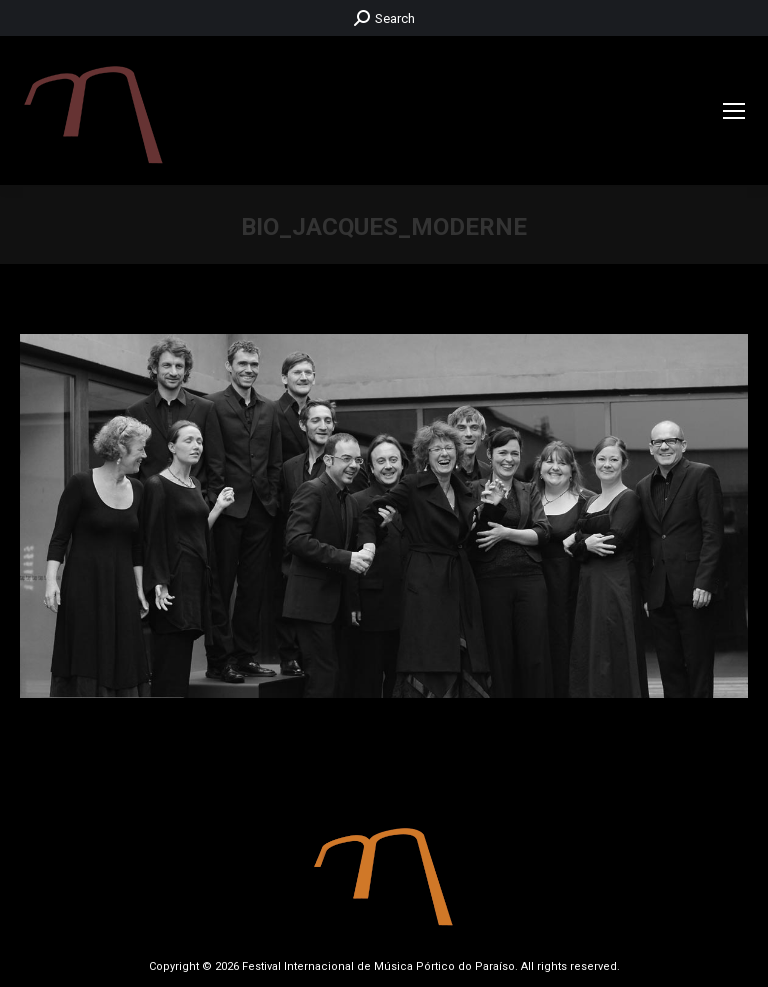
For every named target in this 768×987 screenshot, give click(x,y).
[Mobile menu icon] (734, 111)
